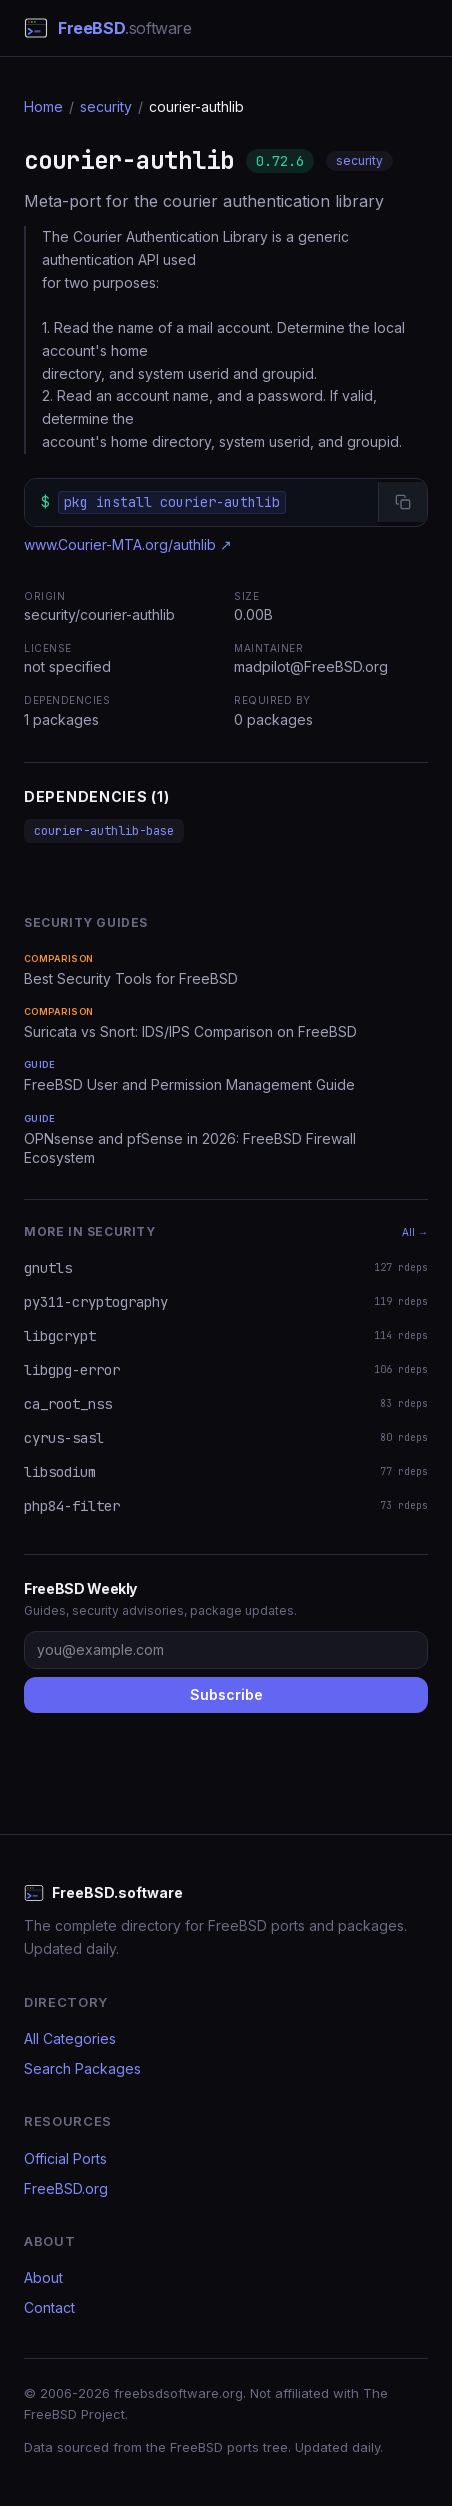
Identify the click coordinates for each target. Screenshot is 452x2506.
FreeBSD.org (66, 2188)
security (106, 106)
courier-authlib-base (104, 831)
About (43, 2277)
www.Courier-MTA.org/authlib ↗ (128, 544)
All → (415, 1232)
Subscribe (226, 1694)
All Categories (70, 2038)
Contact (49, 2307)
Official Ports (65, 2158)
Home (43, 106)
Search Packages (82, 2068)
